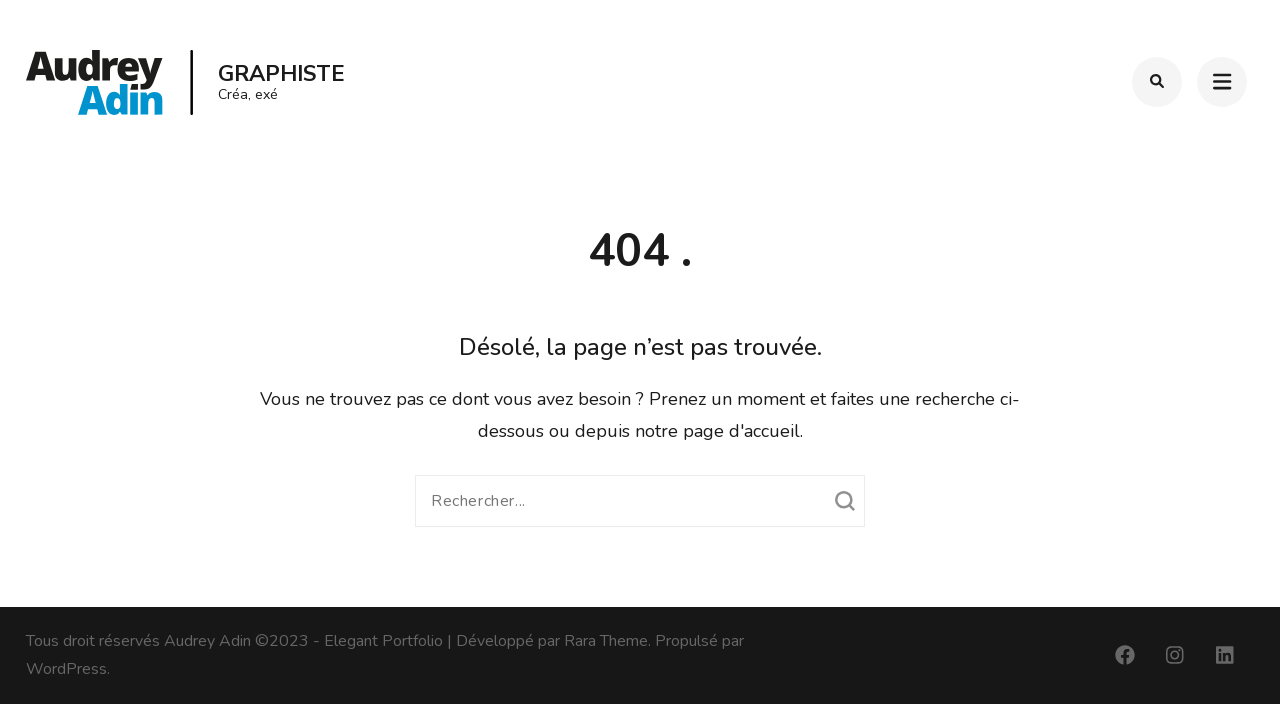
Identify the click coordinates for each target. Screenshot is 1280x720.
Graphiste (281, 74)
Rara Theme (606, 641)
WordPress (66, 669)
